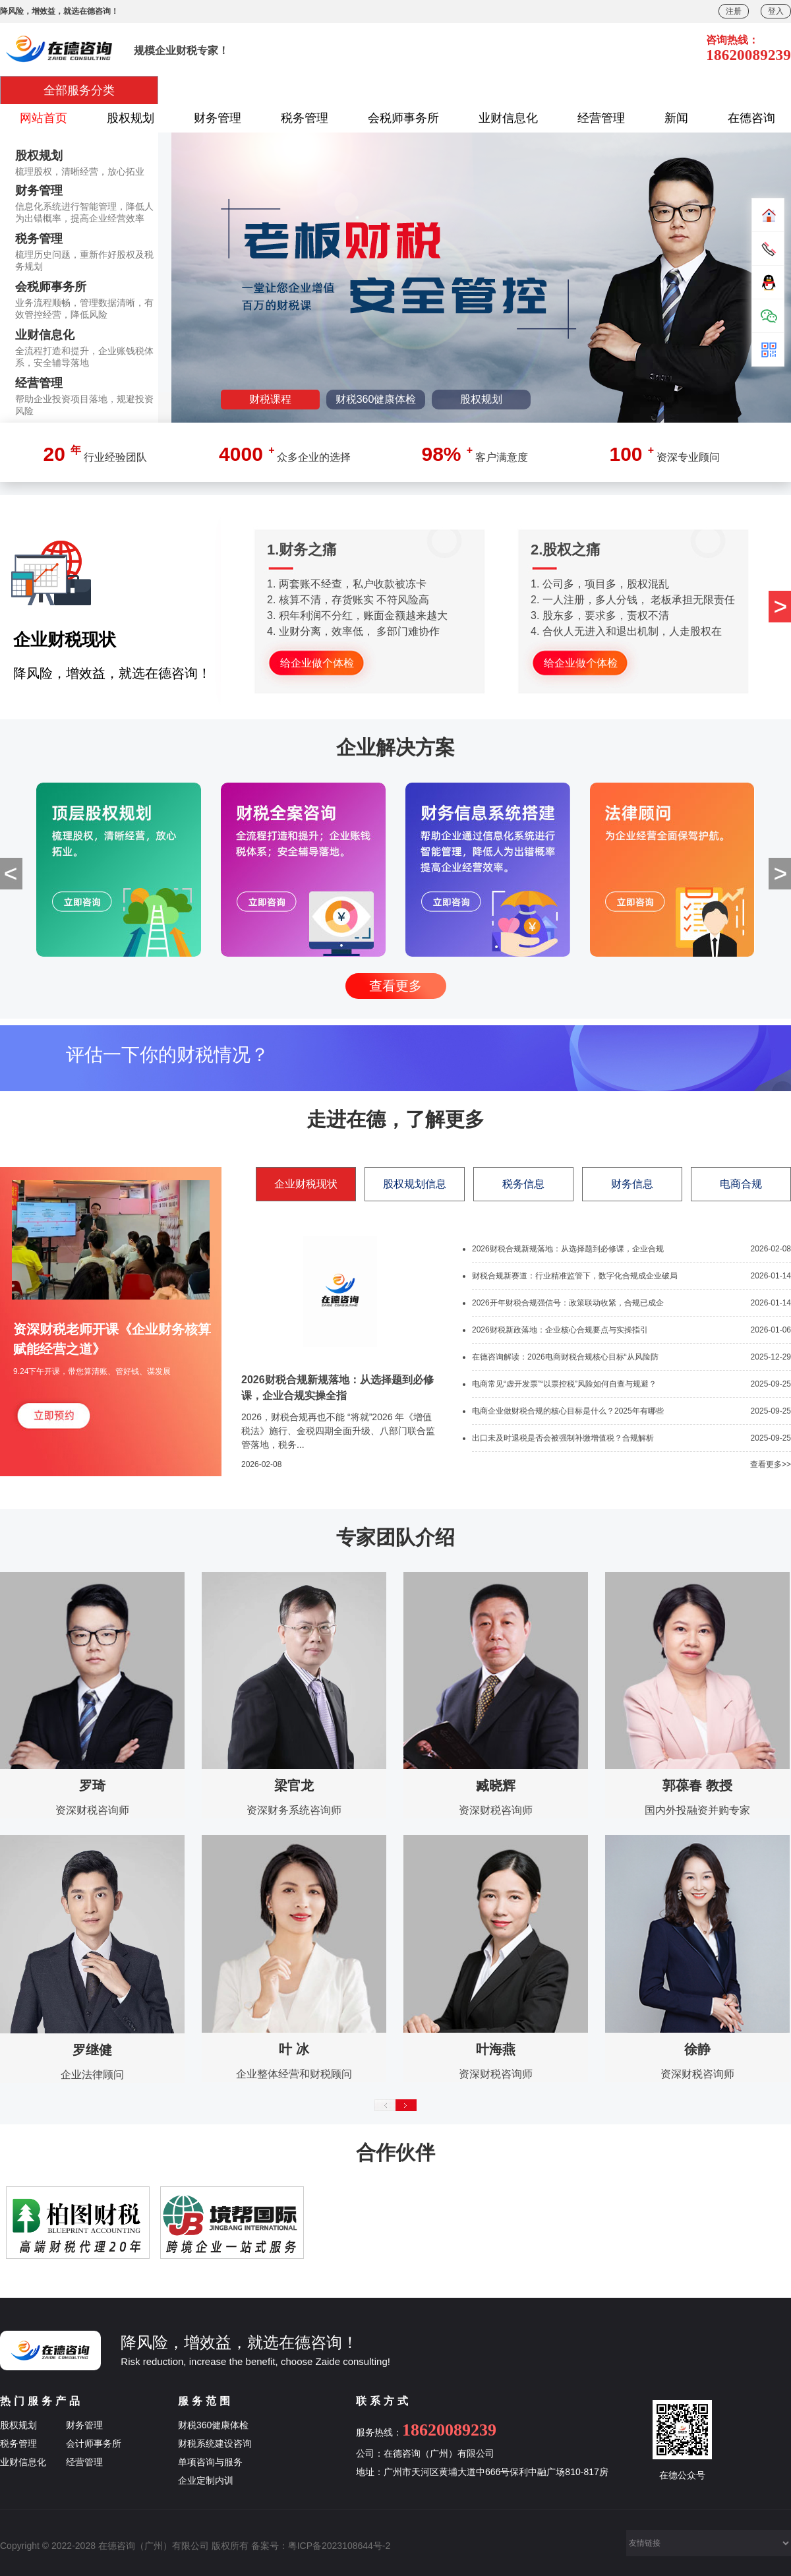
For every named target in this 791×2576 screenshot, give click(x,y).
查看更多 (395, 985)
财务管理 (217, 118)
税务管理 (304, 118)
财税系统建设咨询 (215, 2443)
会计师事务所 (93, 2443)
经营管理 (601, 118)
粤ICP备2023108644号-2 (339, 2545)
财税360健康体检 (213, 2425)
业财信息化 (508, 118)
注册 (734, 11)
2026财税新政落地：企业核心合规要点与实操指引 (560, 1329)
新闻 (676, 118)
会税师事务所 (403, 118)
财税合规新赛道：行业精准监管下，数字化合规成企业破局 (575, 1275)
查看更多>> (770, 1464)
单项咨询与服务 (210, 2462)
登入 (776, 11)
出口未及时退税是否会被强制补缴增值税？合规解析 (563, 1438)
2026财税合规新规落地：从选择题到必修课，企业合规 (568, 1248)
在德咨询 (751, 118)
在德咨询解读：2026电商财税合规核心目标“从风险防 (565, 1357)
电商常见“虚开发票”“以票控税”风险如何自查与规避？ (564, 1384)
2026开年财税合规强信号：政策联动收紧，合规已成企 (568, 1302)
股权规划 (130, 118)
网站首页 (43, 118)
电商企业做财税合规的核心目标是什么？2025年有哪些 (568, 1411)
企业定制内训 (205, 2480)
